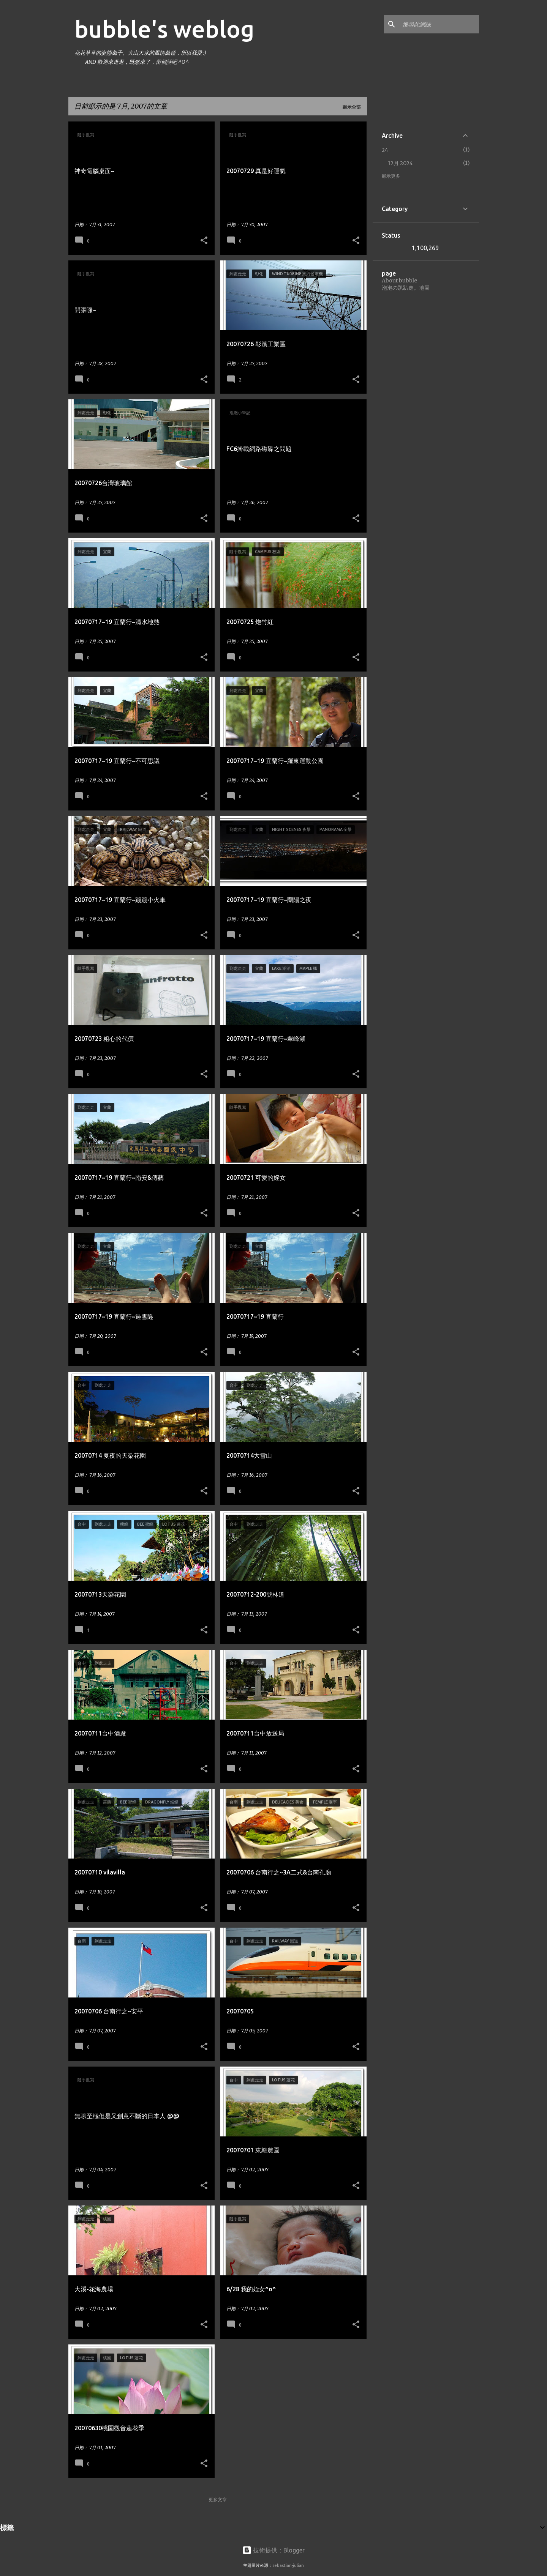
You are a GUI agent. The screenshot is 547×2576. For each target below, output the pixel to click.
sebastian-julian (288, 2565)
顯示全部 (352, 106)
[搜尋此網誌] (439, 24)
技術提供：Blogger (273, 2550)
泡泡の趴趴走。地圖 (406, 287)
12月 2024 (400, 163)
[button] (204, 241)
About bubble (399, 280)
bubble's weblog (164, 29)
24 (385, 150)
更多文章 (218, 2499)
